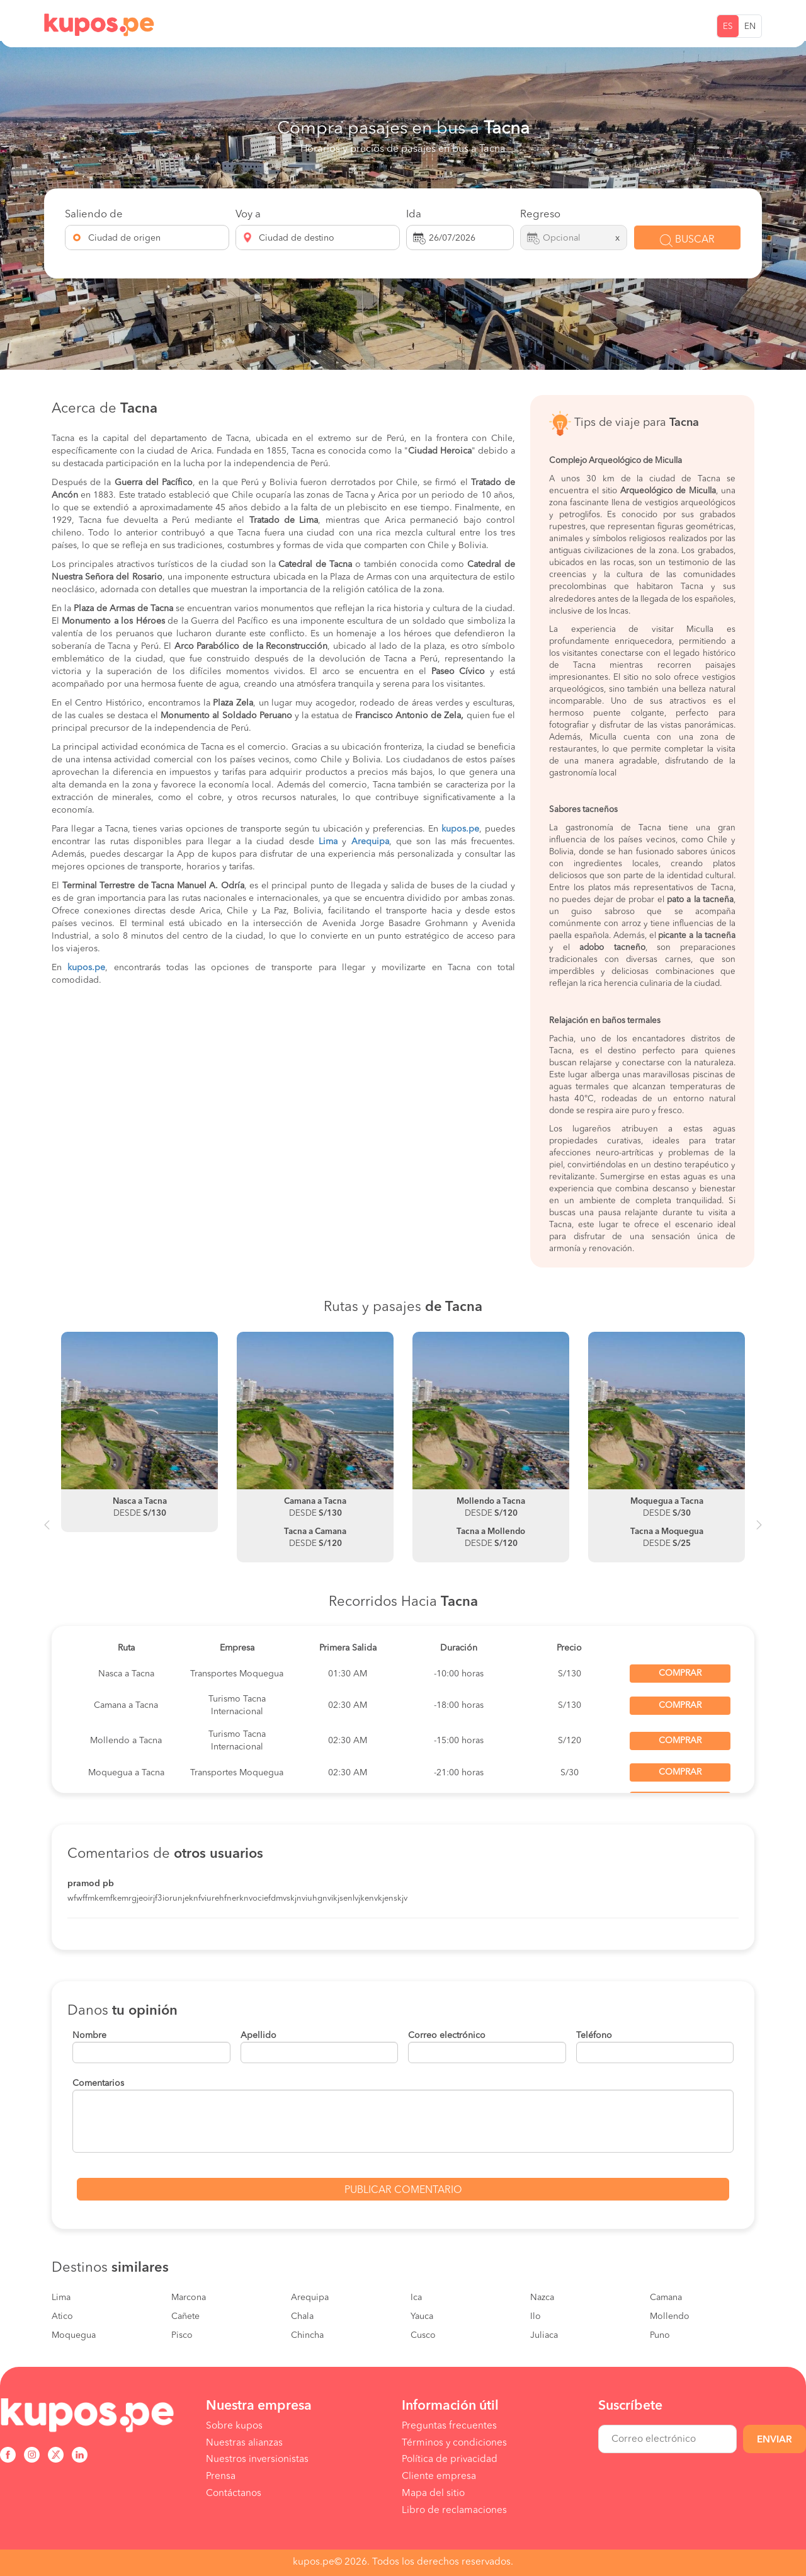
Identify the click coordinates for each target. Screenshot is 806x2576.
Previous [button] (47, 1530)
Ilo (535, 2316)
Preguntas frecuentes (449, 2426)
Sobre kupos (234, 2426)
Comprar (680, 1673)
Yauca (422, 2316)
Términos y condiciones (454, 2443)
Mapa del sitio (433, 2493)
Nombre (89, 2035)
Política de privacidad (449, 2459)
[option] (139, 1432)
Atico (62, 2316)
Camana (666, 2297)
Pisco (182, 2335)
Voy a (248, 214)
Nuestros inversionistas (257, 2459)
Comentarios (98, 2083)
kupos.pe (460, 829)
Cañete (185, 2316)
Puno (660, 2335)
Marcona (188, 2297)
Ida (413, 214)
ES (728, 27)
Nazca (542, 2297)
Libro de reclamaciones (454, 2510)
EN (750, 27)
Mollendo (670, 2316)
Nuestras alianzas (244, 2443)
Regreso (540, 214)
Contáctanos (233, 2493)
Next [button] (759, 1530)
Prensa (221, 2476)
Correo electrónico (446, 2035)
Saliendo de (94, 214)
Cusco (423, 2335)
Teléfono (594, 2035)
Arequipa (310, 2297)
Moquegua (74, 2335)
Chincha (307, 2335)
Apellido (258, 2035)
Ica (416, 2297)
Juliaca (544, 2335)
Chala (302, 2316)
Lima (61, 2297)
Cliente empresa (439, 2476)
